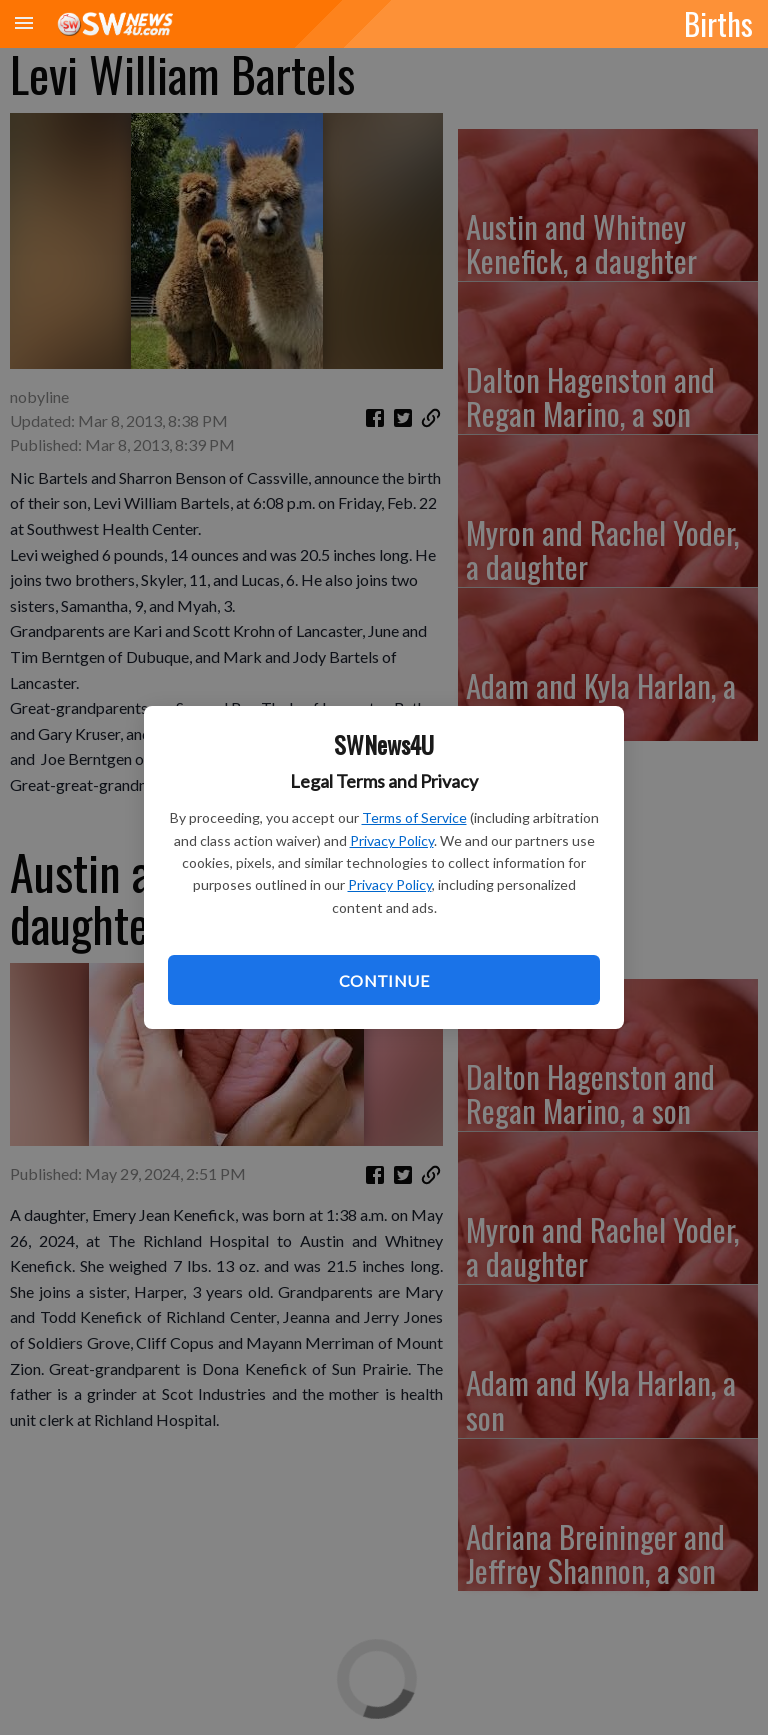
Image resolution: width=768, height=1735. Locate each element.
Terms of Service (414, 817)
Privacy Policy (392, 840)
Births (718, 23)
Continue (384, 980)
